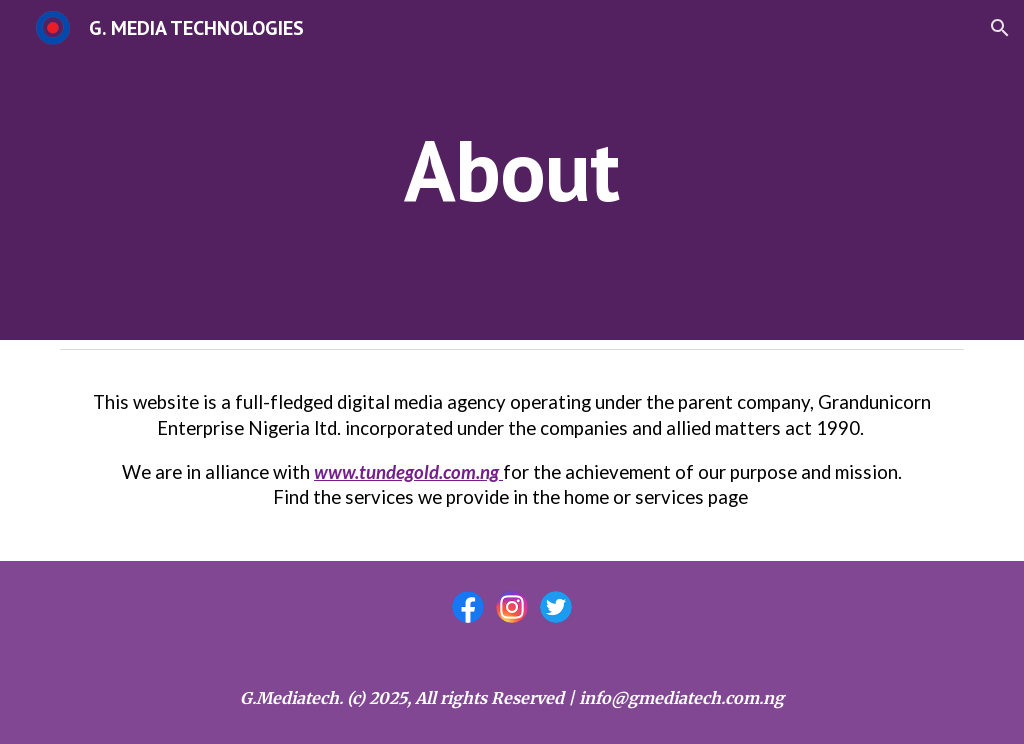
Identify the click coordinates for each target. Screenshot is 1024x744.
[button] (1000, 28)
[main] (511, 169)
